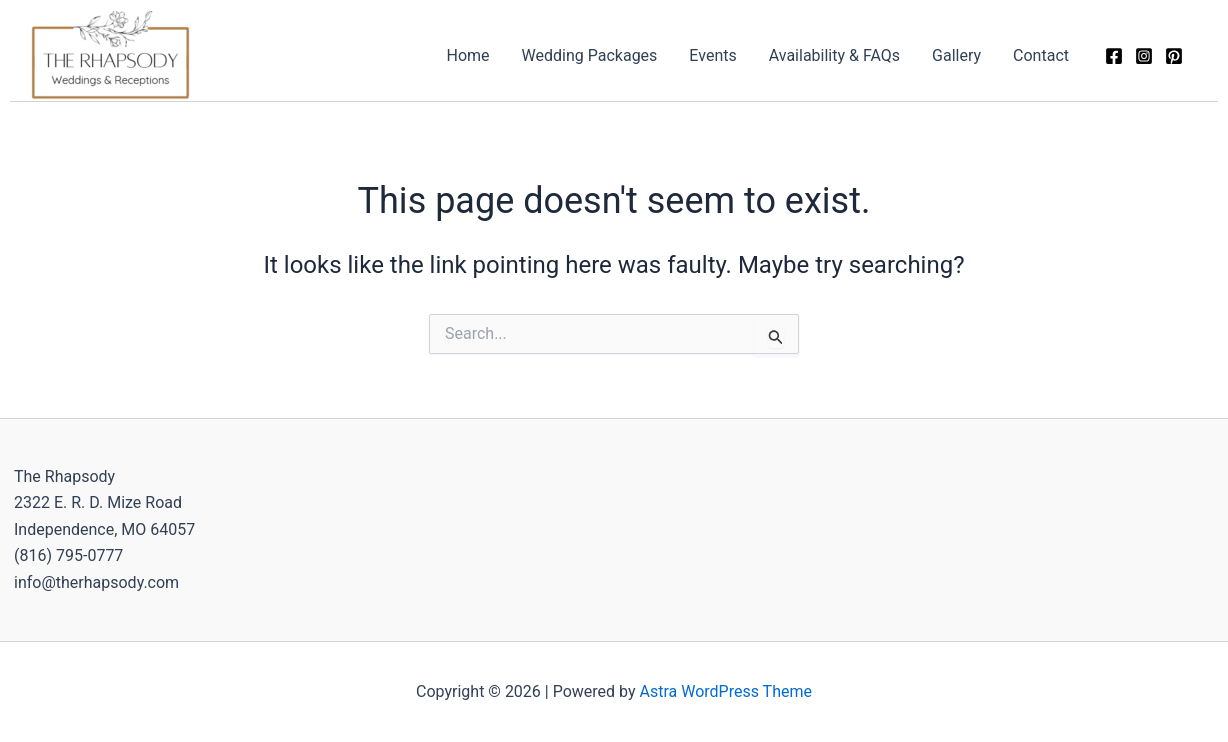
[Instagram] (1144, 56)
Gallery (956, 55)
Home (468, 55)
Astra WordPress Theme (726, 691)
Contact (1041, 55)
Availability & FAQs (834, 55)
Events (712, 55)
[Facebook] (1114, 56)
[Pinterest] (1174, 56)
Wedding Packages (590, 55)
